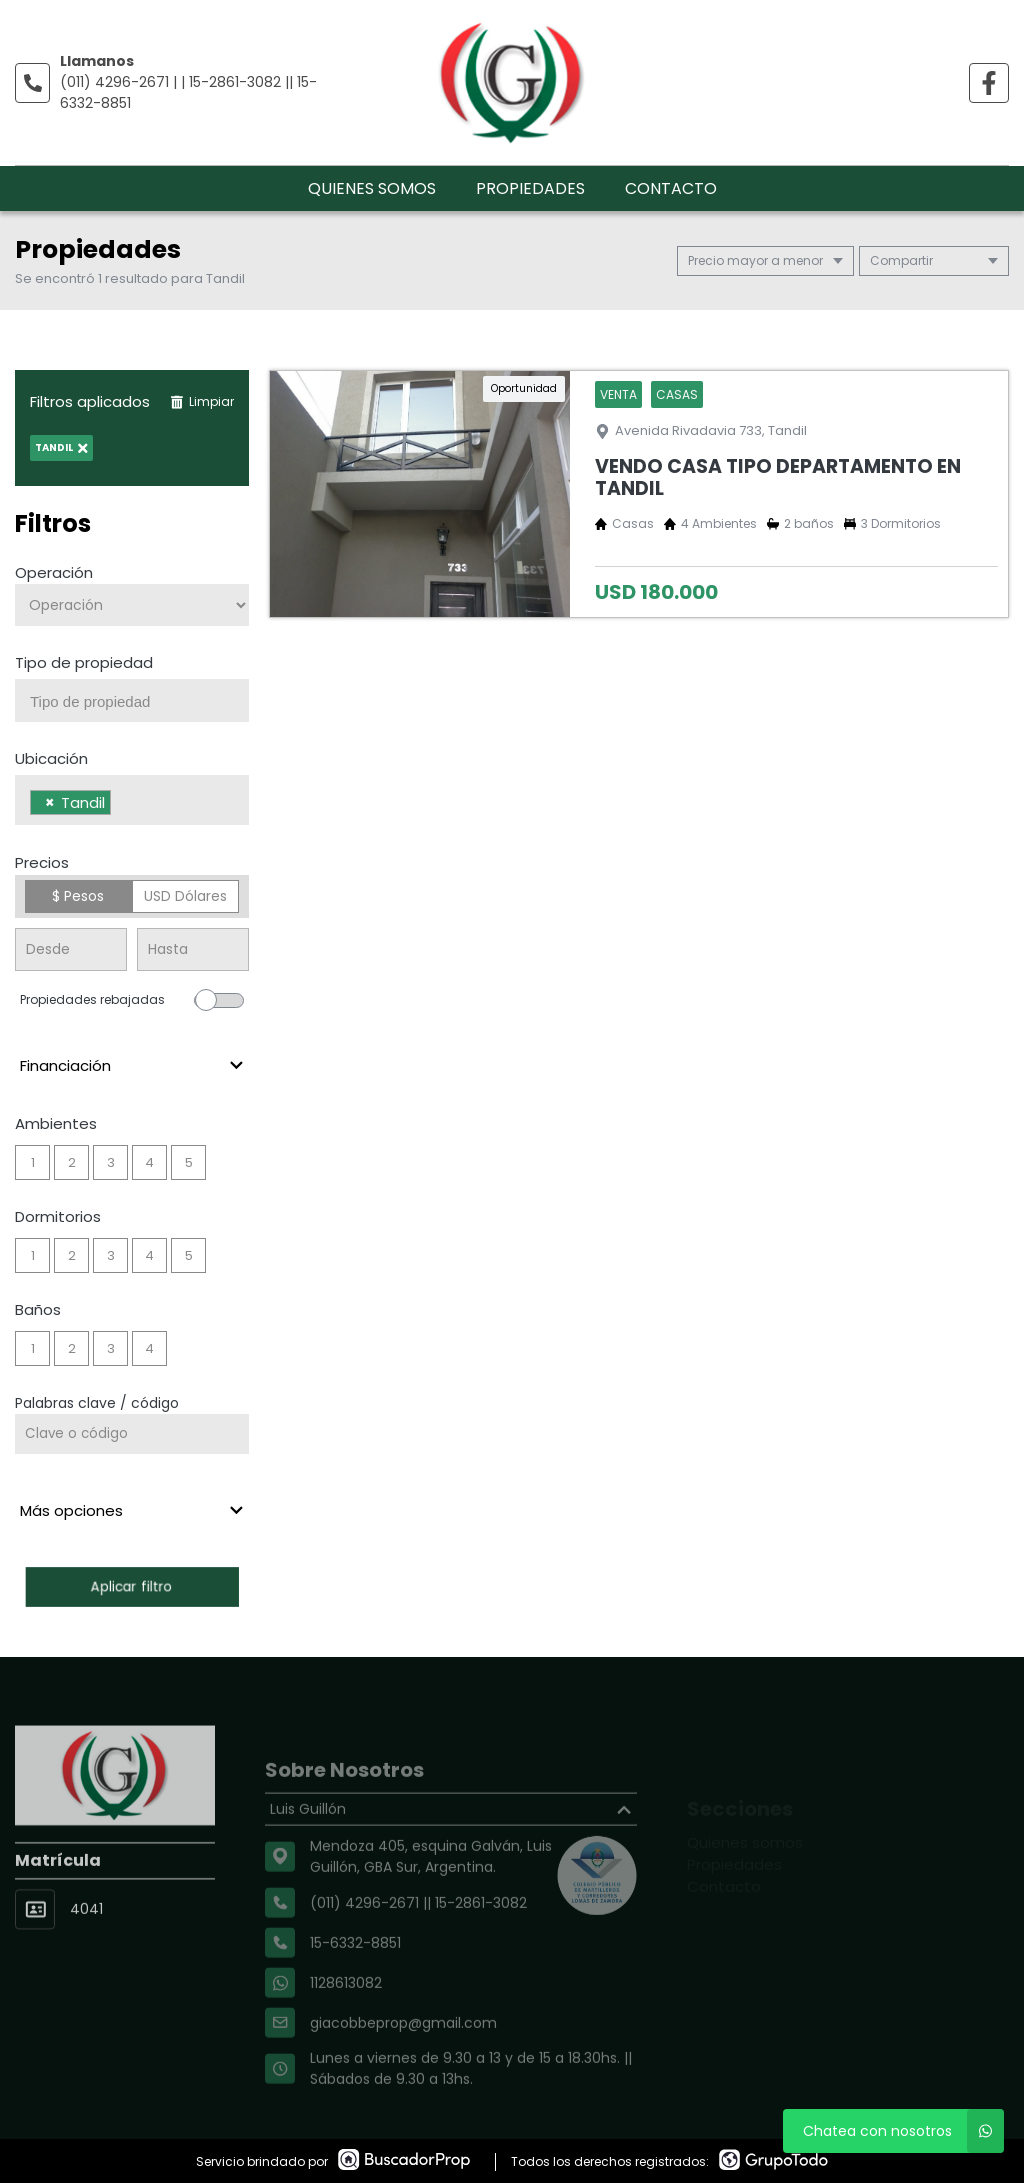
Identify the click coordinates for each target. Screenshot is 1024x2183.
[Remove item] (50, 802)
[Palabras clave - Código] (132, 1434)
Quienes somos (372, 188)
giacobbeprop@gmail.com (403, 2061)
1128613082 (346, 2021)
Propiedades (530, 188)
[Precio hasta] (193, 949)
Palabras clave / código (97, 1403)
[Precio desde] (71, 949)
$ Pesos (78, 896)
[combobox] (132, 700)
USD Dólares (185, 896)
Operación (54, 572)
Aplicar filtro (131, 1586)
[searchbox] (139, 702)
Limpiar (202, 401)
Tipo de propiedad (84, 662)
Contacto (671, 188)
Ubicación (51, 758)
